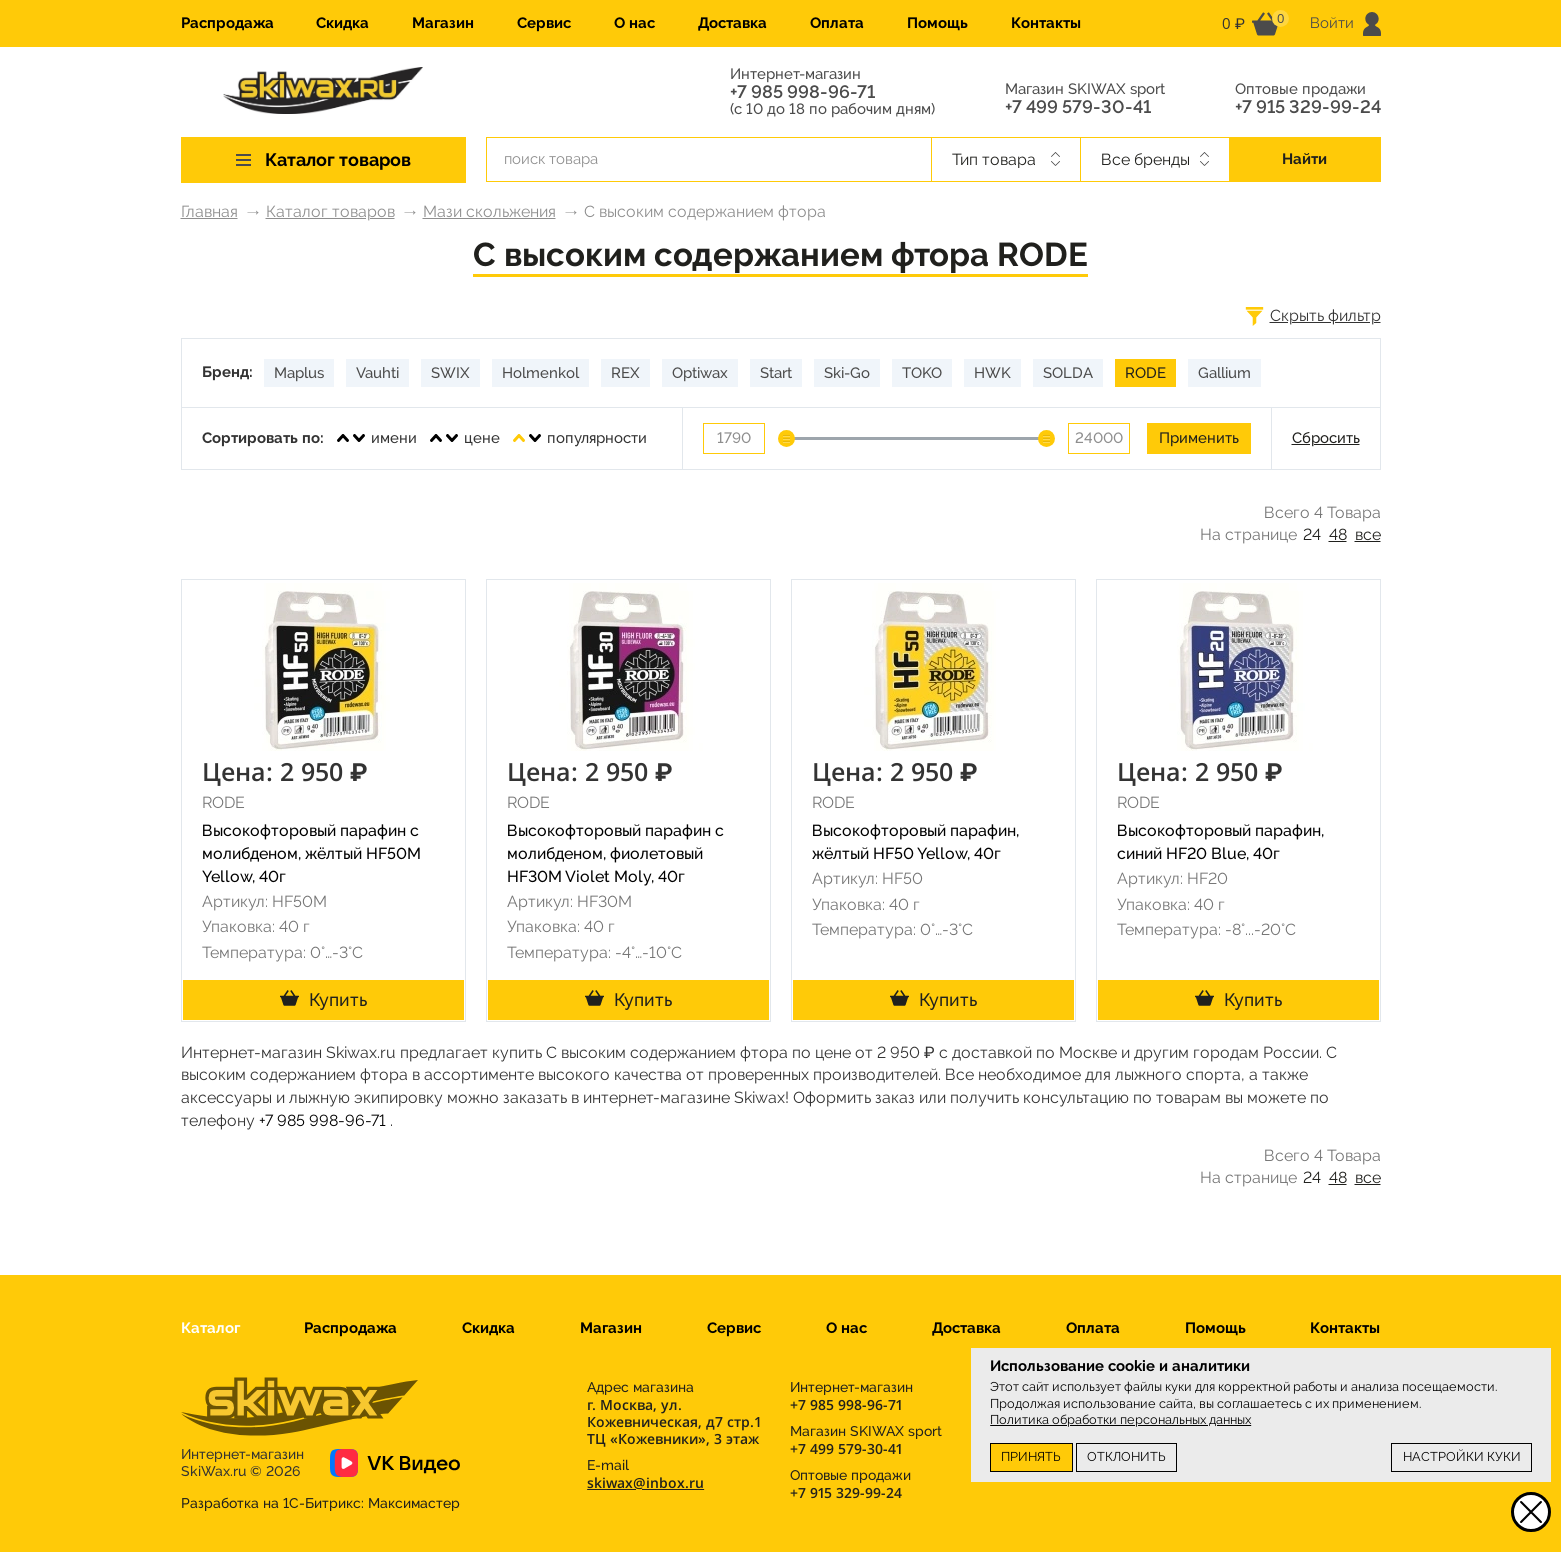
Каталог (210, 1328)
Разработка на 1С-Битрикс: (320, 1503)
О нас (634, 23)
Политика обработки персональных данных (1120, 1419)
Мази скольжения (489, 211)
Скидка (342, 23)
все (1368, 534)
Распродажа (227, 23)
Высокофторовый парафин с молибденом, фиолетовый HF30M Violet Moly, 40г (615, 853)
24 (1312, 534)
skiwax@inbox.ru (645, 1482)
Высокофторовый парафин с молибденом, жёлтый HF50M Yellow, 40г (311, 853)
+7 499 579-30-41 (1078, 107)
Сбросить (1326, 438)
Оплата (837, 23)
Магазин (443, 23)
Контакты (1046, 23)
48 (1338, 534)
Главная (209, 211)
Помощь (937, 23)
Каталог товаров (330, 211)
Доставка (732, 23)
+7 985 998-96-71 (802, 92)
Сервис (544, 23)
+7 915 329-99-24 (1308, 107)
